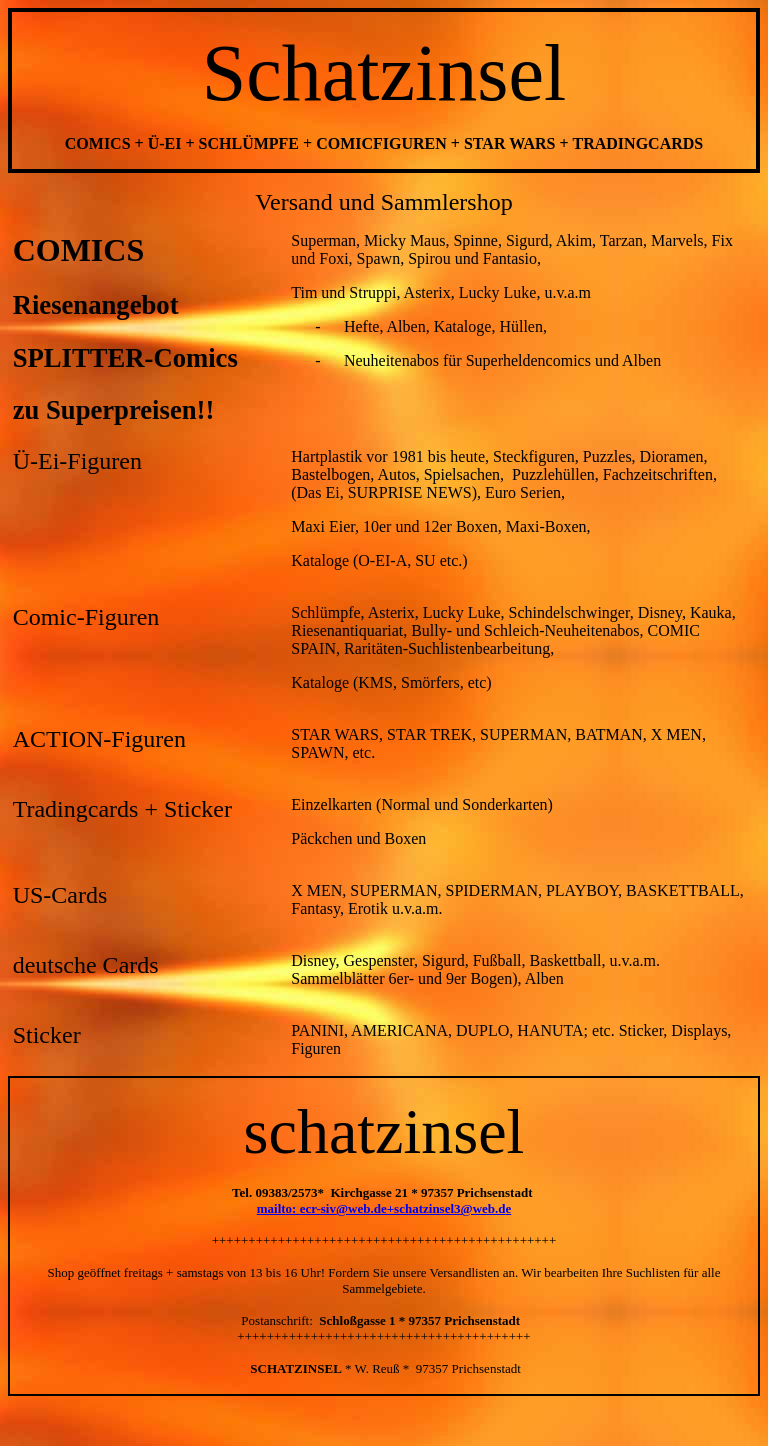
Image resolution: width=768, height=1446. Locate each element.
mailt (271, 1208)
